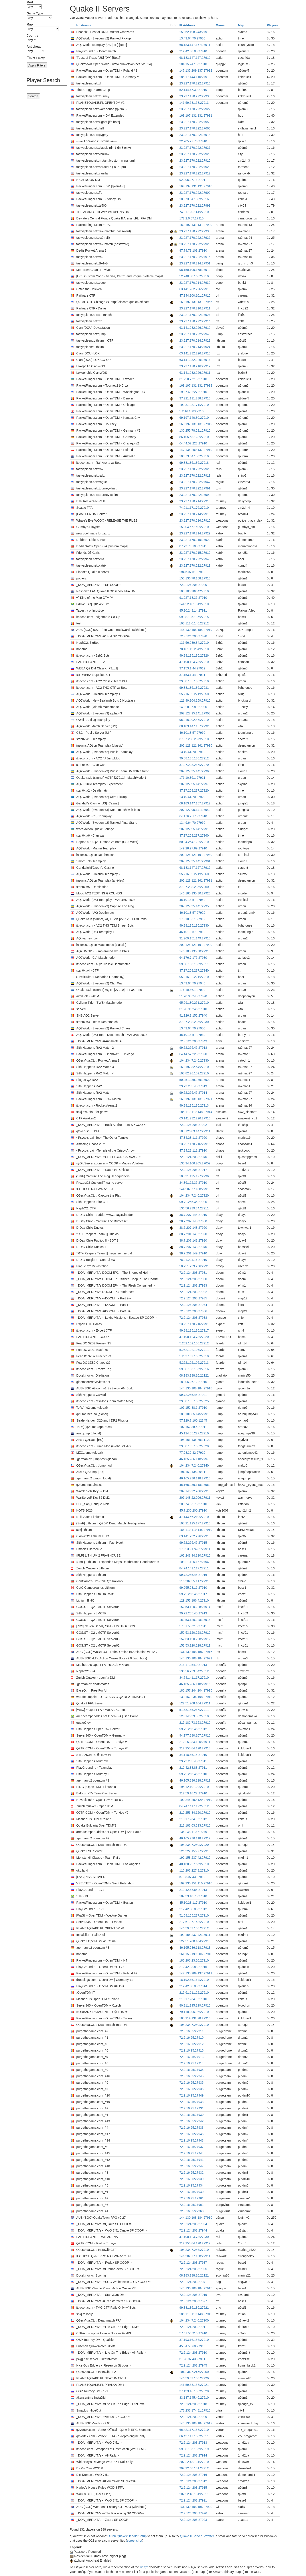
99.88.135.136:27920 (194, 1446)
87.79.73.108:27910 (193, 250)
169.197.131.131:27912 (195, 424)
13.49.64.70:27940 (192, 983)
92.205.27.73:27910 (193, 141)
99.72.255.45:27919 (193, 1086)
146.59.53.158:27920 (194, 2378)
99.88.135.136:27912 (194, 758)
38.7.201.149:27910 (193, 1253)
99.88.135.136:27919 (194, 2449)
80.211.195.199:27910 (194, 2005)
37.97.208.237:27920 (194, 790)
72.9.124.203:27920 (193, 585)
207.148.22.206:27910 (194, 1491)
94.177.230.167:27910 (194, 1735)
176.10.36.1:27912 (192, 919)
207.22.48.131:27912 (194, 2468)
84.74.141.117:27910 (194, 1677)
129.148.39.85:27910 (194, 1716)
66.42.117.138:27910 (194, 2429)
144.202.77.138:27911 (194, 2256)
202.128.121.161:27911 (195, 880)
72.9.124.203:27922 (193, 1125)
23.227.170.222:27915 (194, 257)
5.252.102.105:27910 (194, 1356)
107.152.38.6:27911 (193, 1427)
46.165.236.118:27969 (194, 1485)
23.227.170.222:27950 (194, 122)
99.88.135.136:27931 (194, 687)
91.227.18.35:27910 (193, 597)
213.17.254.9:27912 (193, 1819)
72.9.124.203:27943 (193, 1041)
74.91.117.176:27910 (194, 507)
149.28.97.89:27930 (193, 707)
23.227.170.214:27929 (194, 533)
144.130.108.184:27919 (195, 630)
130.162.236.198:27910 (195, 1697)
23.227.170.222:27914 (194, 321)
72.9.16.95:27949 (191, 2095)
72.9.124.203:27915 (193, 2487)
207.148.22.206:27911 (194, 1497)
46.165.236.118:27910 (194, 1478)
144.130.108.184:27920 (195, 2507)
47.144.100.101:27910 (194, 295)
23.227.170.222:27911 (194, 475)
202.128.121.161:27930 (195, 855)
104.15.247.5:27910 (193, 64)
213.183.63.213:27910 (194, 1825)
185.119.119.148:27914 (195, 1112)
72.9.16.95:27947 (191, 2166)
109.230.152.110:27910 (195, 1883)
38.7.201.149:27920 (193, 1234)
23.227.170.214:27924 (194, 347)
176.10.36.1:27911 (192, 777)
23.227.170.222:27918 (194, 135)
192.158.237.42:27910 (194, 1857)
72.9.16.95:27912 (191, 2044)
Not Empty (37, 58)
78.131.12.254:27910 (194, 649)
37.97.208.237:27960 (194, 835)
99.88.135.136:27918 (194, 462)
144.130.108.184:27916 (195, 1652)
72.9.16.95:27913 (191, 2057)
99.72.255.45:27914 (193, 1092)
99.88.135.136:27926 (194, 655)
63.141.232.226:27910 (194, 353)
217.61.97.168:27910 (194, 1922)
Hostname (83, 25)
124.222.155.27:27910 (194, 1851)
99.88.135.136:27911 (194, 964)
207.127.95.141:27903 (194, 713)
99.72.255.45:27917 (193, 1594)
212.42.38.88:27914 (193, 1986)
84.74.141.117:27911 (194, 1568)
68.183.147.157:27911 (194, 45)
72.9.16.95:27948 (191, 2102)
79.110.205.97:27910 (194, 2012)
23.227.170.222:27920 (194, 154)
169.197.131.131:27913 (195, 385)
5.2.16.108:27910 (191, 411)
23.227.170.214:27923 (194, 340)
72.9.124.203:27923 (193, 2519)
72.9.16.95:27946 (191, 2134)
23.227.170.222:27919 (194, 565)
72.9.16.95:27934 (191, 2185)
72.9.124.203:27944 (193, 2230)
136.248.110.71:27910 (194, 1832)
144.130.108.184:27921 (195, 1658)
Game (220, 25)
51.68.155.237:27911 (194, 1709)
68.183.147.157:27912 (194, 803)
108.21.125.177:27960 (194, 1176)
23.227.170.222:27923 (194, 469)
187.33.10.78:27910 (193, 1896)
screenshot (134, 2540)
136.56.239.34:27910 (194, 642)
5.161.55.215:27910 (193, 2333)
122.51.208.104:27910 (194, 1941)
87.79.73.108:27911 (193, 546)
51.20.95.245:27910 (193, 1009)
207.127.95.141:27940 (194, 810)
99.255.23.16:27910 (193, 1587)
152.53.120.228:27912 (194, 1639)
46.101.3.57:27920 (192, 912)
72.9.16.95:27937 (191, 2147)
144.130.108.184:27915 (195, 2288)
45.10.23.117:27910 (193, 1902)
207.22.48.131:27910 (194, 2462)
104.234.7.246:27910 (194, 2249)
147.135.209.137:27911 (195, 1973)
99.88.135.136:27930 (194, 925)
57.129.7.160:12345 (193, 1420)
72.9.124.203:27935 (193, 1298)
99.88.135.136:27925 (194, 1401)
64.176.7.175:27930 (193, 957)
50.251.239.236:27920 (194, 1080)
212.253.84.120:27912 (194, 2243)
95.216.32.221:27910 (194, 977)
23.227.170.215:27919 (194, 552)
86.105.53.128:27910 (194, 437)
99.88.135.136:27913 (194, 1105)
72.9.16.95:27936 (191, 2089)
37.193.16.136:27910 (194, 2339)
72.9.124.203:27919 (193, 2294)
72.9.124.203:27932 (193, 1292)
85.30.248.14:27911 (193, 610)
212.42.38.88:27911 (193, 1767)
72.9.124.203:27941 (193, 2282)
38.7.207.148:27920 (193, 1227)
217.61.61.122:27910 (194, 1992)
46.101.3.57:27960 (192, 732)
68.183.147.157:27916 (194, 867)
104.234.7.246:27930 (194, 1060)
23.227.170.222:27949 (194, 559)
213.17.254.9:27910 (193, 1999)
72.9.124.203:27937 (193, 2262)
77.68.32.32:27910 (192, 1452)
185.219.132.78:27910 (194, 2018)
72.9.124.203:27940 (193, 1157)
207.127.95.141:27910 (194, 829)
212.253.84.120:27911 (194, 1742)
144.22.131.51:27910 (194, 604)
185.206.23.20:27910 (194, 1960)
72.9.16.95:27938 (191, 2069)
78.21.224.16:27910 (193, 1260)
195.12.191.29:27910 (194, 1787)
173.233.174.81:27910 (194, 2410)
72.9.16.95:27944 (191, 2153)
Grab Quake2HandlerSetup (128, 2536)
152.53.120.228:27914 (194, 1607)
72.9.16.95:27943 (191, 2140)
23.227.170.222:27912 (194, 173)
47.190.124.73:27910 (194, 662)
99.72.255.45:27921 (193, 1395)
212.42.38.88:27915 (193, 1967)
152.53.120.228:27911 (194, 1645)
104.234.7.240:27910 (194, 2024)
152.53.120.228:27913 (194, 1619)
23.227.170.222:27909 (194, 192)
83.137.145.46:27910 (194, 2397)
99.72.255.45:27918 (193, 1047)
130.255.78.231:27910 (194, 430)
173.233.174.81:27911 (194, 1549)
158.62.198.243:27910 (194, 32)
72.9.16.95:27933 (191, 2127)
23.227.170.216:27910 (194, 520)
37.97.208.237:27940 (194, 970)
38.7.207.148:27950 (193, 1221)
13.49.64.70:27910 (192, 752)
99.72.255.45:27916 (193, 1575)
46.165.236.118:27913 (194, 1947)
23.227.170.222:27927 (194, 147)
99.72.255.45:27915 (193, 1542)
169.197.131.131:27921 (195, 1099)
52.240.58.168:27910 (194, 276)
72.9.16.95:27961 (191, 2198)
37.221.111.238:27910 (194, 398)
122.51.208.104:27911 (194, 1703)
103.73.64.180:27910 (194, 456)
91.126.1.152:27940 (193, 1015)
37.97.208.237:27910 (194, 739)
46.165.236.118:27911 (194, 1780)
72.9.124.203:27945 (193, 2365)
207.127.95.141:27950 (194, 906)
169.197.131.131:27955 (195, 302)
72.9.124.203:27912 (193, 2481)
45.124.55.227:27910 (194, 1433)
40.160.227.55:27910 (194, 1864)
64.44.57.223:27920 (193, 1054)
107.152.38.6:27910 (193, 1407)
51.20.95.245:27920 (193, 996)
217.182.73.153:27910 (194, 1722)
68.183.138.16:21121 (194, 2275)
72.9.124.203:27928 (193, 636)
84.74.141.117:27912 (194, 1806)
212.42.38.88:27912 (193, 1909)
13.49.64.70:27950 (192, 1028)
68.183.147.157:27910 (194, 57)
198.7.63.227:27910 (193, 392)
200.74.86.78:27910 (193, 1504)
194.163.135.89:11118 (194, 1472)
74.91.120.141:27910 (194, 212)
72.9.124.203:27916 (193, 2474)
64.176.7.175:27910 (193, 816)
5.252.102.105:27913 (194, 1362)
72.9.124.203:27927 (193, 2301)
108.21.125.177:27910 (194, 1523)
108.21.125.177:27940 (194, 1562)
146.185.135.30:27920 (194, 893)
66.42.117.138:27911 (194, 2436)
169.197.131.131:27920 (195, 225)
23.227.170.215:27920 (194, 540)
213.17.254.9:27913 (193, 1664)
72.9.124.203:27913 (193, 2442)
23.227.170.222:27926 (194, 237)
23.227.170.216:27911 (194, 308)
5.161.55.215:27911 (193, 1626)
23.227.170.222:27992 (194, 495)
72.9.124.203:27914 (193, 2455)
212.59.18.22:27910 (193, 1793)
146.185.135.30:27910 (194, 951)
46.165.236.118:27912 (194, 1838)
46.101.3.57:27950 (192, 900)
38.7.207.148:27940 (193, 1247)
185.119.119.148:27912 (195, 2314)
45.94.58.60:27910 (192, 2346)
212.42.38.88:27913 (193, 1889)
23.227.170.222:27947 (194, 482)
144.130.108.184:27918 (195, 1388)
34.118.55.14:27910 (193, 1754)
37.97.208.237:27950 (194, 887)
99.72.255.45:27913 (193, 1613)
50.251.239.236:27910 (194, 1266)
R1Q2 (144, 2567)
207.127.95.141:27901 (194, 861)
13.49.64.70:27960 (192, 822)
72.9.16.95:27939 (191, 2179)
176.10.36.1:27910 (192, 990)
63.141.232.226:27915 (194, 1536)
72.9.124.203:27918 (193, 2404)
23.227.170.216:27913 (194, 1324)
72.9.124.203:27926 (193, 2513)
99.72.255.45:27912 (193, 1729)
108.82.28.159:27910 (194, 1073)
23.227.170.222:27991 (194, 488)
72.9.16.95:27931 (191, 2108)
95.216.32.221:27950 (194, 694)
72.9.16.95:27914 (191, 2063)
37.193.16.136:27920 (194, 2391)
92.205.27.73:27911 (193, 180)
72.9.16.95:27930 (191, 2114)
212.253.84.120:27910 (194, 1812)
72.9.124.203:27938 (193, 1317)
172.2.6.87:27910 (191, 218)
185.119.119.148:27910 (195, 1530)
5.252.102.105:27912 (194, 1343)
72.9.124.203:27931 (193, 1272)
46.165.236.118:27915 (194, 1684)
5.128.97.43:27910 (192, 1877)
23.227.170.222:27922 (194, 109)
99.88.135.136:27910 (194, 681)
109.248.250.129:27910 (195, 1799)
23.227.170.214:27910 (194, 501)
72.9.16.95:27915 (191, 2050)
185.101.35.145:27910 (194, 1414)
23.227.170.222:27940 (194, 334)
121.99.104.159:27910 (194, 700)
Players (272, 25)
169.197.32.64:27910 (194, 1067)
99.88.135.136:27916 (194, 1369)
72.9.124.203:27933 (193, 1285)
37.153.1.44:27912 (192, 668)
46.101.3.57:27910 (192, 932)
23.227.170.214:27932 (194, 282)
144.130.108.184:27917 (195, 2423)
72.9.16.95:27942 (191, 2121)
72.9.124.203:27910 (193, 2352)
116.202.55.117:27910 (194, 1581)
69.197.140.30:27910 (194, 417)
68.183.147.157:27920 (194, 726)
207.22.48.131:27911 (194, 2494)
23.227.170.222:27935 (194, 231)
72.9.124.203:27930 (193, 1279)
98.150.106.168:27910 (194, 270)
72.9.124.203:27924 (193, 2224)
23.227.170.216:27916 (194, 1144)
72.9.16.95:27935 (191, 2082)
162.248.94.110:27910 (194, 1555)
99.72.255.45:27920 (193, 1202)
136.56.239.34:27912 (194, 1671)
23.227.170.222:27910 (194, 160)
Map (241, 25)
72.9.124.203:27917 (193, 1170)
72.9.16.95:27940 (191, 2192)
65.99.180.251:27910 (194, 1002)
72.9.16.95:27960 (191, 2211)
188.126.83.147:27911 (194, 1131)
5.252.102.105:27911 (194, 1350)
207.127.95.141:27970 (194, 784)
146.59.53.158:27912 (194, 1928)
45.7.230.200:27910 (193, 1510)
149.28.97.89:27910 (193, 848)
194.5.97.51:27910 (192, 572)
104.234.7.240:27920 (194, 1844)
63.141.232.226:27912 (194, 327)
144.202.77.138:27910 (194, 1189)
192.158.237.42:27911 (194, 1934)
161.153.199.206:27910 (195, 1954)
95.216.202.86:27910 (194, 720)
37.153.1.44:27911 (192, 675)
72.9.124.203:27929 (193, 2417)
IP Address (187, 25)
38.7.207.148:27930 (193, 1240)
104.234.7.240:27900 (194, 2320)
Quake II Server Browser (197, 2536)
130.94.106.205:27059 (194, 1163)
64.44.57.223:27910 (193, 443)
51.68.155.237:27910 (194, 1915)
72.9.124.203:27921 (193, 2500)
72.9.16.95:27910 (191, 2037)
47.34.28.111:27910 (193, 1150)
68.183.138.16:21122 (194, 1375)
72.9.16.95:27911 (191, 2031)
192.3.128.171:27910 (194, 405)
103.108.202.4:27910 (194, 591)
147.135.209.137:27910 (195, 450)
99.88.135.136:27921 (194, 2307)
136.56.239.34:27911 (194, 1208)
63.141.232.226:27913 (194, 289)
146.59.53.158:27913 (194, 102)
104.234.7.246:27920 (194, 1195)
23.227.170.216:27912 (194, 366)
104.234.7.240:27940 (194, 1465)
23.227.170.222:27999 (194, 205)
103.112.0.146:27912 (194, 623)
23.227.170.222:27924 (194, 315)
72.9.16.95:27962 (191, 2204)
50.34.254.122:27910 (194, 842)
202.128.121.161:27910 (195, 745)
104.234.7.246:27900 (194, 2372)
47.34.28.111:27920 (193, 1137)
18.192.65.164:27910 (194, 1979)
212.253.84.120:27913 (194, 1748)
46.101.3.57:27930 (192, 1035)
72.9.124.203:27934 (193, 1305)
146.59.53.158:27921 (194, 2384)
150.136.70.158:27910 (194, 578)
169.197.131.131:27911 (195, 115)
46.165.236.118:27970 (194, 1459)
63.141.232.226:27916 (194, 1118)
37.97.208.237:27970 (194, 765)
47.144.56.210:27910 (194, 1517)
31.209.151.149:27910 (194, 938)
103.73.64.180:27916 (194, 199)
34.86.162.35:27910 (193, 1182)
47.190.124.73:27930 (194, 2237)
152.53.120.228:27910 (194, 1632)
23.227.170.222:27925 (194, 244)
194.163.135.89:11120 (194, 1440)
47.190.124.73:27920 (194, 1337)
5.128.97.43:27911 (192, 2359)
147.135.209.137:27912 (195, 70)
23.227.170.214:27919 (194, 514)
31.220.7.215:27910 (193, 379)
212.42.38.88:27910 (193, 51)
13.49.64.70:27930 (192, 38)
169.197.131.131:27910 (195, 186)
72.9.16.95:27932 (191, 2172)
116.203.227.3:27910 (194, 1870)
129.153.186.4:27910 (194, 1600)
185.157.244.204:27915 (195, 1690)
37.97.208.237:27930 (194, 1022)
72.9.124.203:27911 (193, 2327)
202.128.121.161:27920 (195, 945)
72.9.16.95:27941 (191, 2159)
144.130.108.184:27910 (195, 2217)
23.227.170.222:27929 (194, 167)
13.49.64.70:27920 (192, 797)
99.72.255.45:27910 (193, 1774)
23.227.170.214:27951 (194, 263)
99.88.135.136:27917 (194, 1330)
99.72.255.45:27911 (193, 1761)
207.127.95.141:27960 (194, 771)
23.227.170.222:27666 (194, 128)
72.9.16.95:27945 (191, 2076)
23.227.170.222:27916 (194, 83)
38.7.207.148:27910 (193, 1215)
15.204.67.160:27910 (194, 527)
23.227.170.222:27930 (194, 96)
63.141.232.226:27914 (194, 360)
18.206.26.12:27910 (193, 1382)
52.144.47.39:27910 (193, 90)
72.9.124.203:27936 (193, 1311)
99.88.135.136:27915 (194, 617)
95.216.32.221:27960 (194, 874)
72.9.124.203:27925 (193, 2269)
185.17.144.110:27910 (194, 77)
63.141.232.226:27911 (194, 372)
